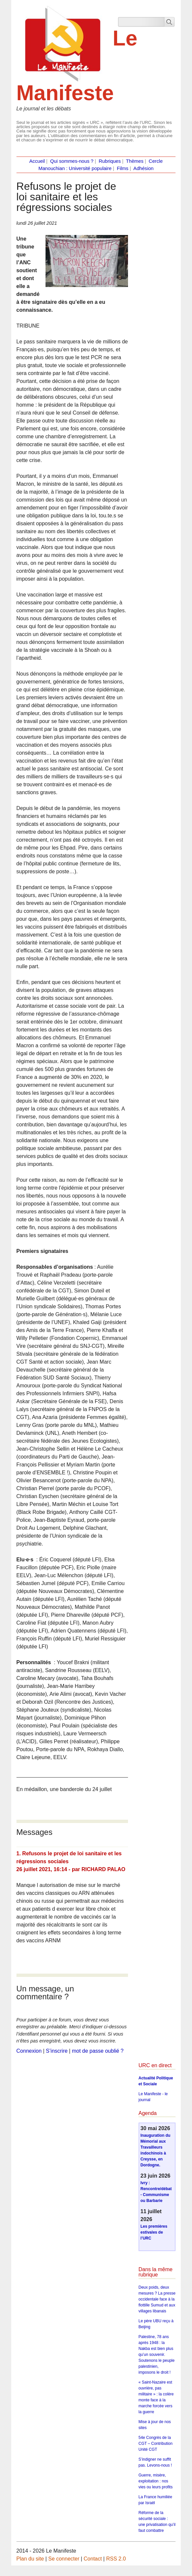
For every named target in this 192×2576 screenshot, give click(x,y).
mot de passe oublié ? (98, 2051)
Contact (93, 2559)
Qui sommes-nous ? (71, 161)
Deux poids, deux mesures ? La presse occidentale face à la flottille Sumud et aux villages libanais (157, 2299)
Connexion (29, 2051)
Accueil (37, 161)
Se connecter (63, 2559)
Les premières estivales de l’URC (154, 2232)
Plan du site (30, 2559)
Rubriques (110, 161)
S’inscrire (57, 2051)
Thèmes (135, 161)
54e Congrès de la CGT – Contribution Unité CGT (156, 2443)
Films (122, 168)
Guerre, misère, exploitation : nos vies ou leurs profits (156, 2481)
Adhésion (143, 168)
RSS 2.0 (116, 2559)
